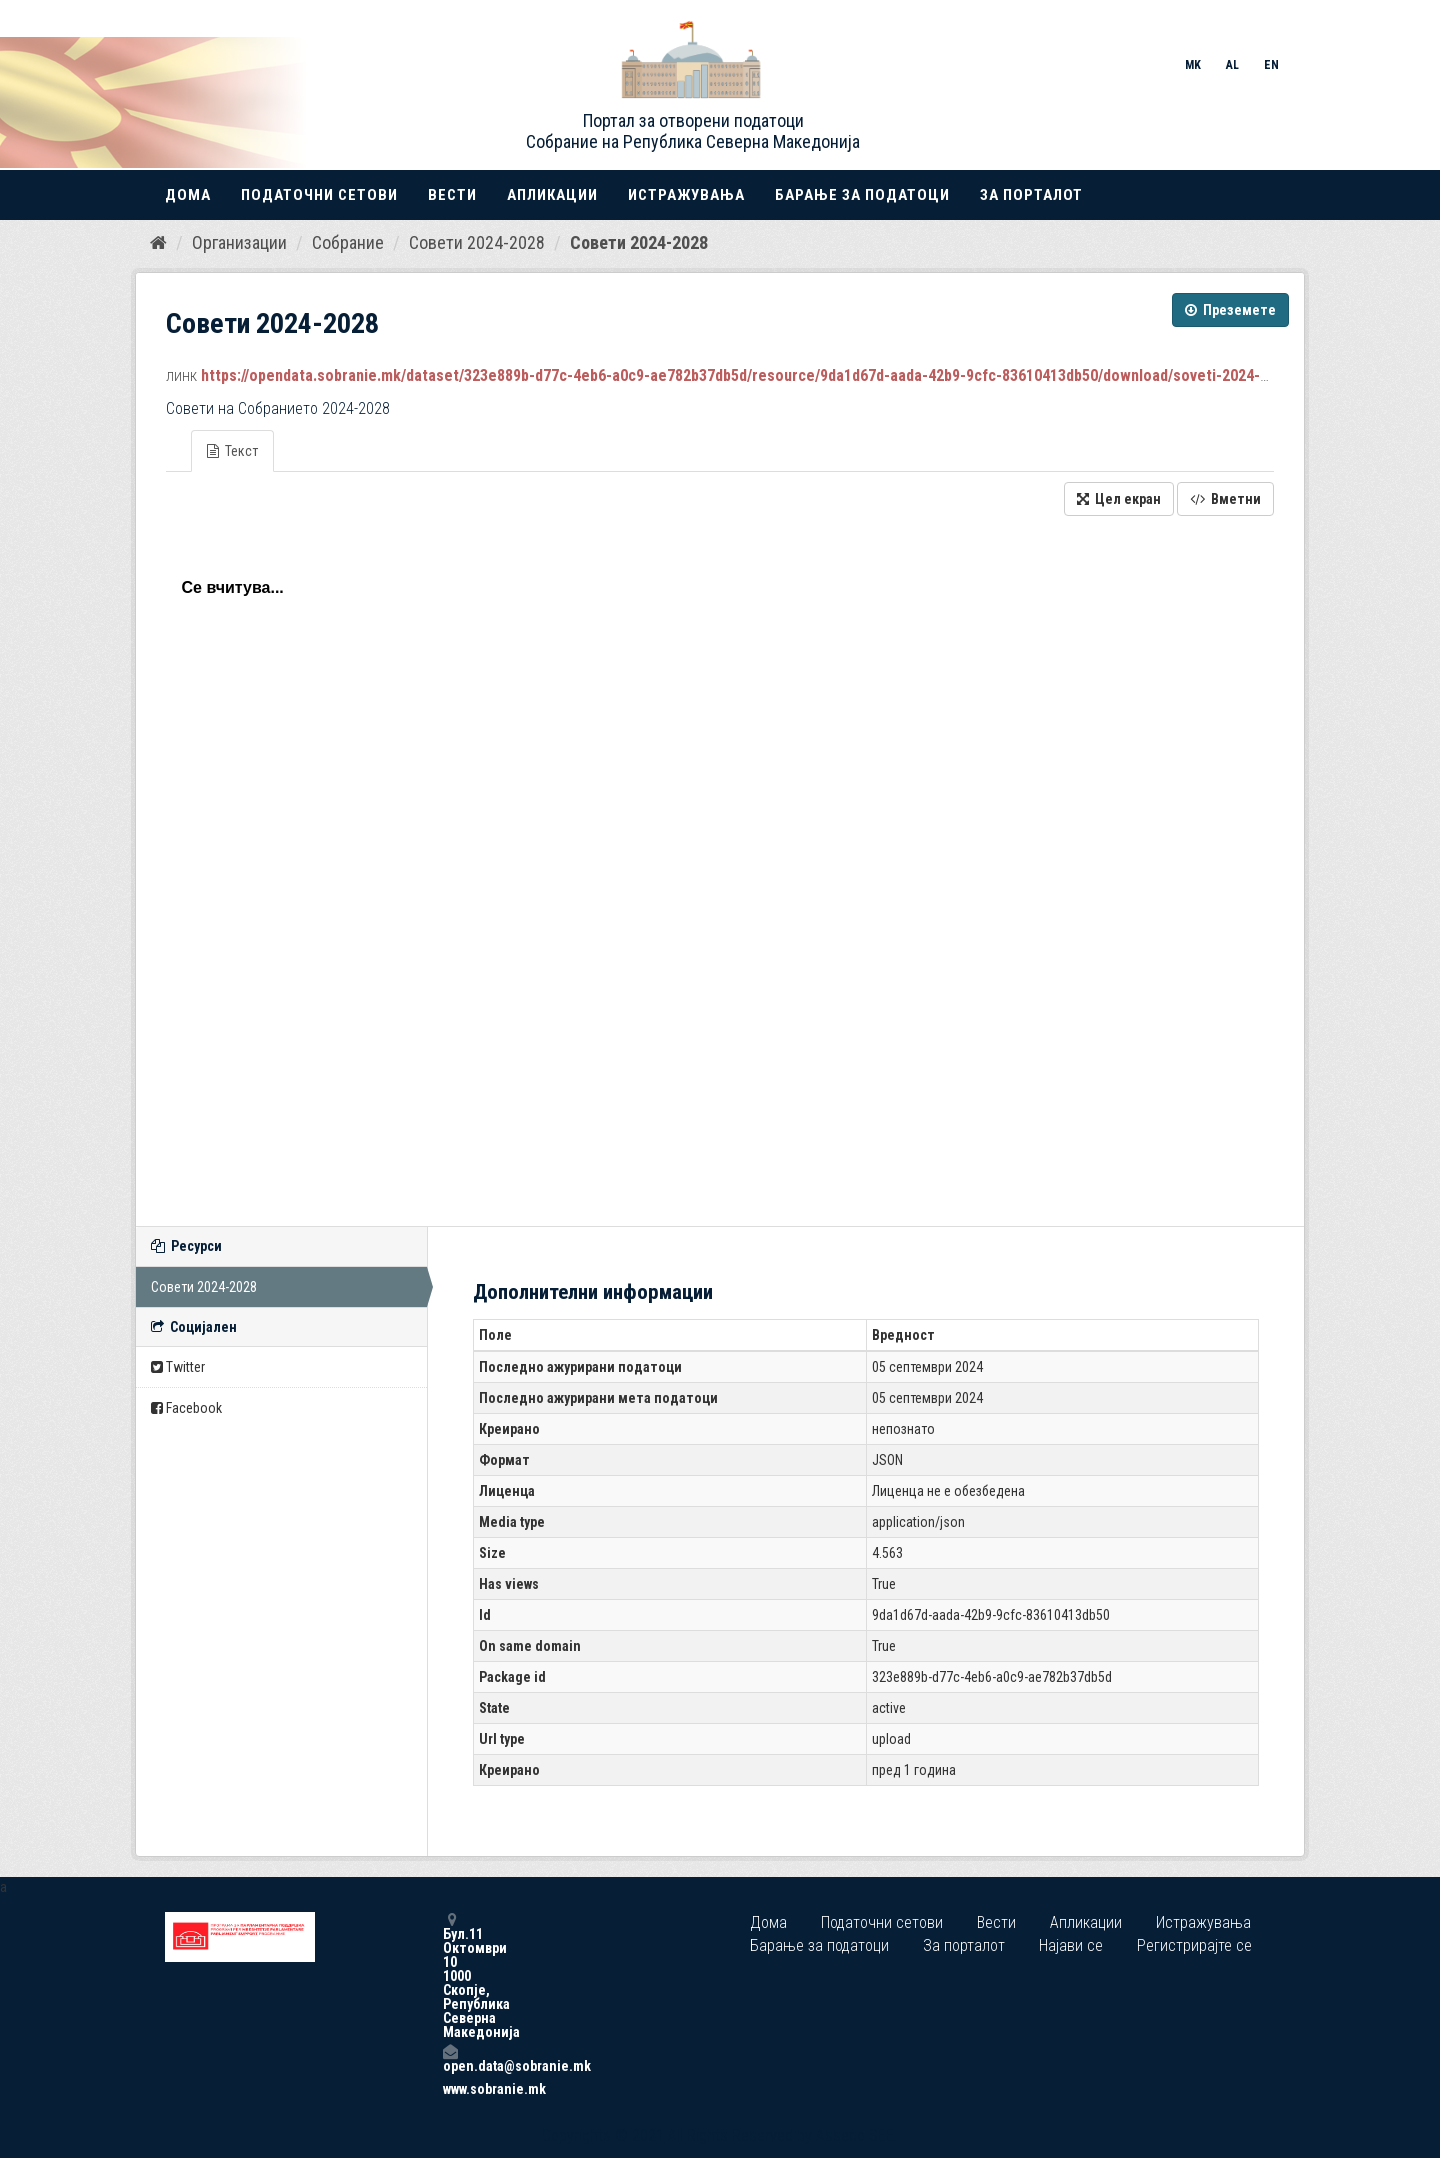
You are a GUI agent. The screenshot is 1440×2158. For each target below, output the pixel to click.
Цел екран (1119, 499)
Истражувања (686, 195)
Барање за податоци (862, 195)
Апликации (552, 195)
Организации (239, 242)
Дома (188, 195)
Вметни (1225, 499)
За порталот (1031, 195)
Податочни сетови (319, 195)
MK (1193, 65)
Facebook (186, 1408)
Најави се (1071, 1945)
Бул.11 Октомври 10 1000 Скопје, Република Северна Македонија (450, 1975)
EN (1271, 65)
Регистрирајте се (1194, 1945)
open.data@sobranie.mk (450, 2058)
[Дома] (158, 243)
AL (1232, 65)
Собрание (348, 242)
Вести (452, 195)
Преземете (1230, 310)
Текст (232, 451)
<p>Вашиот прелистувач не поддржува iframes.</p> (720, 866)
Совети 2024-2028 (477, 242)
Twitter (178, 1367)
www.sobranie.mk (450, 2089)
